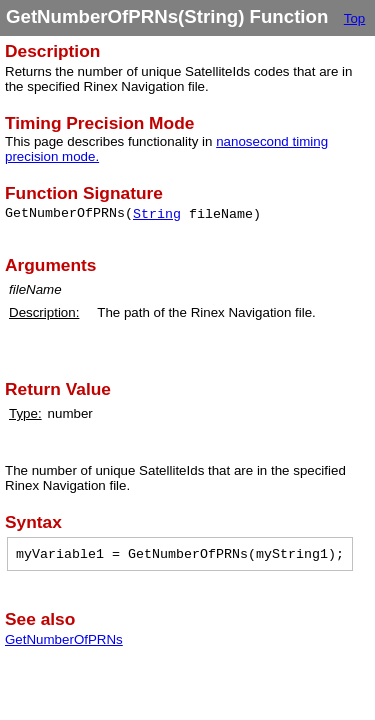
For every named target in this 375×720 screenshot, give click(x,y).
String (157, 214)
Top (355, 18)
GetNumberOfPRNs (64, 639)
